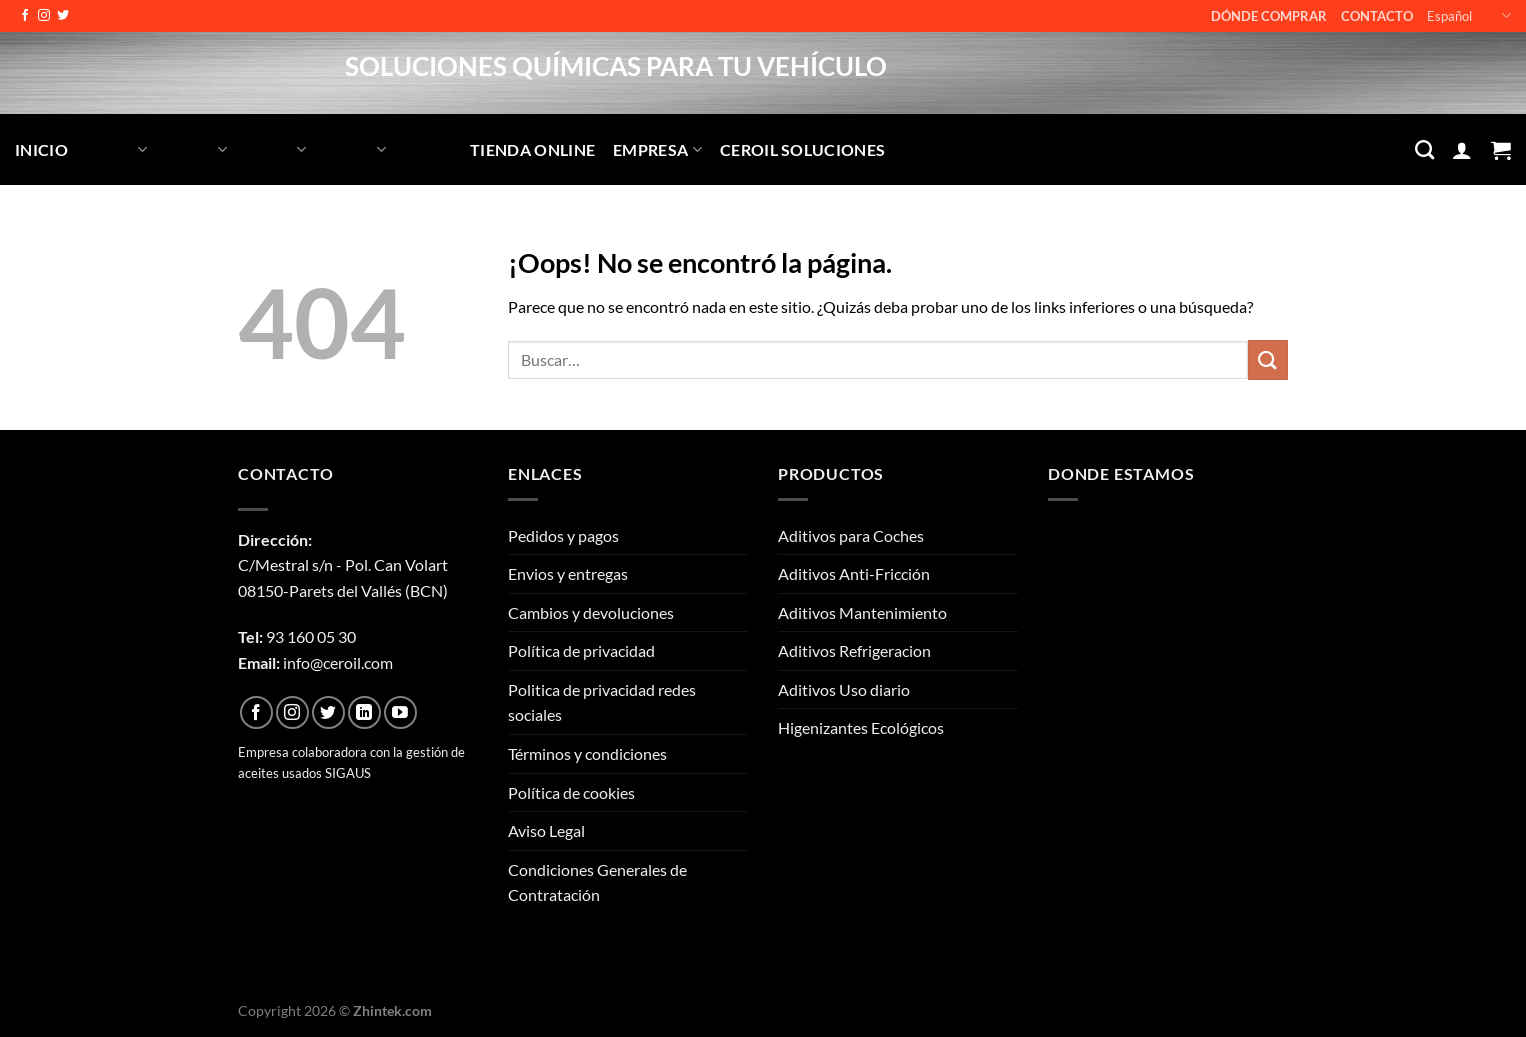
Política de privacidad (581, 650)
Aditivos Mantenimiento (862, 612)
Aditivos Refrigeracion (854, 650)
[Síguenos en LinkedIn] (364, 712)
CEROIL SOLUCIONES (802, 149)
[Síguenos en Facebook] (25, 16)
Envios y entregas (568, 573)
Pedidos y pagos (563, 535)
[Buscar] (1424, 149)
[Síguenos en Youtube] (400, 712)
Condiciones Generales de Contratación (597, 882)
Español (1469, 15)
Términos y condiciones (587, 753)
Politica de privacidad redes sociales (602, 702)
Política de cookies (571, 792)
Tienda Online (532, 149)
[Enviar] (1268, 359)
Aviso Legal (546, 830)
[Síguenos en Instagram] (44, 16)
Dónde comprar (1269, 16)
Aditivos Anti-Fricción (854, 573)
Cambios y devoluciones (591, 612)
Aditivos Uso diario (844, 689)
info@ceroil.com (338, 662)
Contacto (1377, 16)
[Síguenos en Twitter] (63, 16)
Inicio (41, 149)
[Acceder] (1462, 150)
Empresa (657, 149)
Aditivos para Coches (851, 535)
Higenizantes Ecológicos (861, 727)
